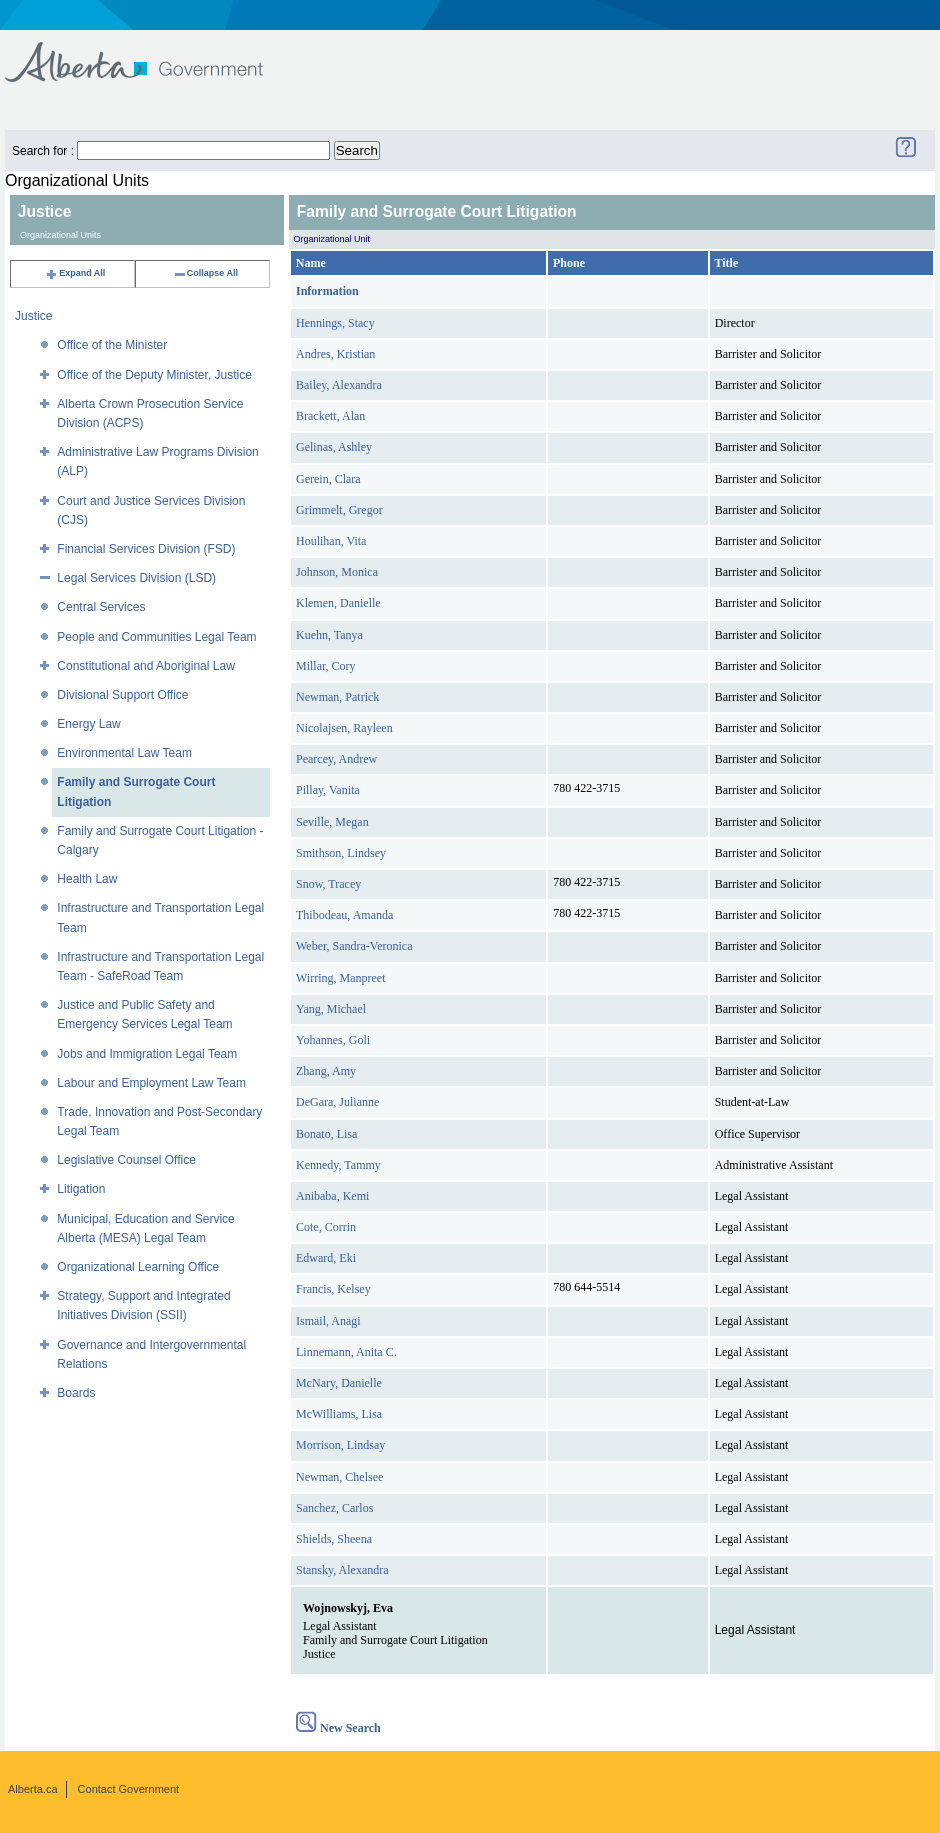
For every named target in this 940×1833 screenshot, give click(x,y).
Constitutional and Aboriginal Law (145, 666)
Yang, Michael (331, 1009)
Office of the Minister (112, 345)
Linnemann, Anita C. (346, 1352)
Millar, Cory (326, 666)
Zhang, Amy (326, 1071)
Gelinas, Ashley (334, 447)
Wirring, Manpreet (340, 978)
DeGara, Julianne (337, 1102)
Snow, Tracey (328, 884)
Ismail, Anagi (328, 1321)
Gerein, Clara (328, 479)
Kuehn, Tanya (329, 635)
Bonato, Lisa (326, 1134)
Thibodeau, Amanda (344, 915)
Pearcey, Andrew (336, 759)
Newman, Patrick (337, 697)
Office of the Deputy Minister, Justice (154, 375)
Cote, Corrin (326, 1227)
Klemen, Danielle (338, 603)
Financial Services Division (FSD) (146, 549)
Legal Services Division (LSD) (136, 578)
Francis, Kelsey (333, 1289)
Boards (76, 1393)
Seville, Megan (332, 822)
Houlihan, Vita (331, 541)
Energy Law (88, 724)
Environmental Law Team (124, 753)
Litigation (81, 1189)
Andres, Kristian (335, 354)
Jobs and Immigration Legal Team (147, 1054)
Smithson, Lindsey (341, 853)
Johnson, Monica (337, 572)
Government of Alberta (150, 52)
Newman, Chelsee (339, 1477)
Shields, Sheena (334, 1539)
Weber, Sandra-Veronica (354, 946)
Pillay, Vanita (328, 790)
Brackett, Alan (330, 416)
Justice (33, 316)
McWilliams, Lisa (339, 1414)
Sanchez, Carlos (334, 1508)
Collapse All (205, 273)
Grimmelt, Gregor (339, 510)
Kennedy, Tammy (338, 1165)
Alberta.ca (33, 1789)
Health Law (87, 879)
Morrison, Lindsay (340, 1445)
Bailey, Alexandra (339, 385)
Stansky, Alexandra (342, 1570)
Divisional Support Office (122, 695)
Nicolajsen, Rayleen (344, 728)
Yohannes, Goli (333, 1040)
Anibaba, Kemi (332, 1196)
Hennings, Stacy (335, 323)
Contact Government (129, 1789)
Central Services (101, 607)
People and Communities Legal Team (156, 637)
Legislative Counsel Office (126, 1160)
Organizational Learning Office (138, 1267)
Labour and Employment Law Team (151, 1083)
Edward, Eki (326, 1258)
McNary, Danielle (339, 1383)
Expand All (75, 273)
